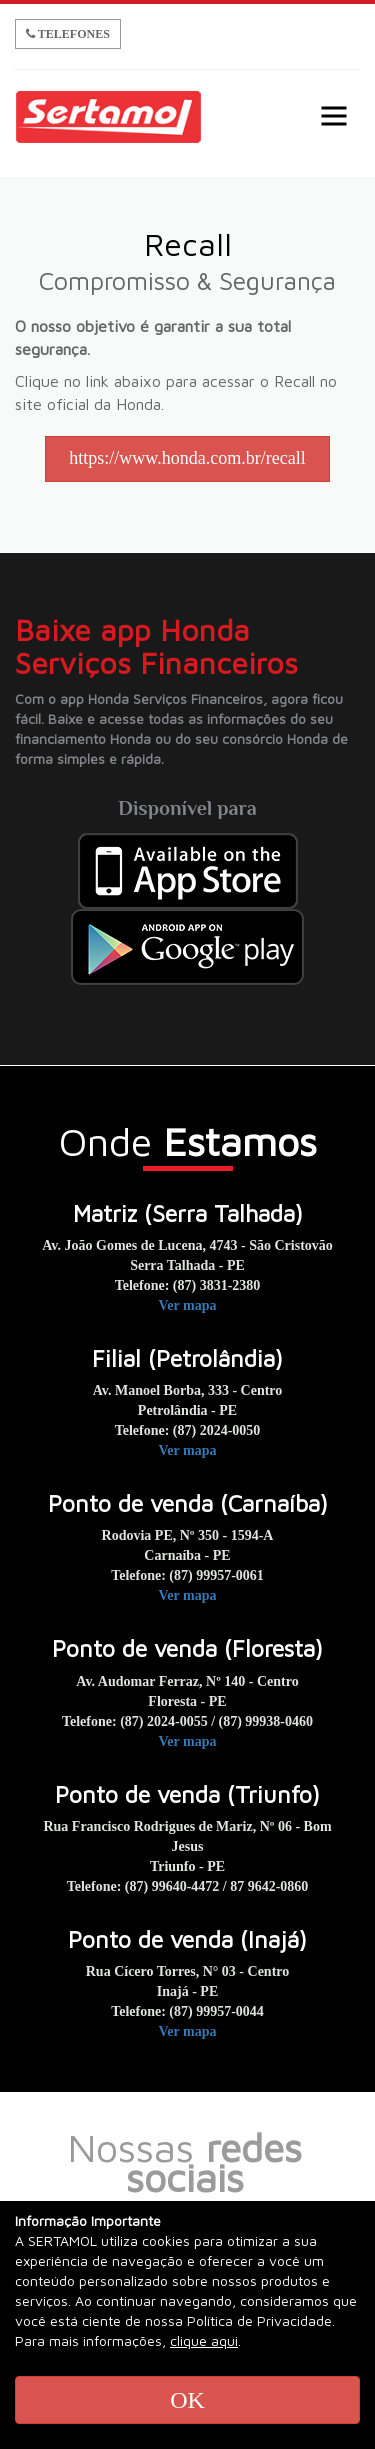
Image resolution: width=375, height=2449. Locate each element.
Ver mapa (188, 1305)
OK (187, 2400)
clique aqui (204, 2340)
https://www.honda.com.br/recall (187, 458)
